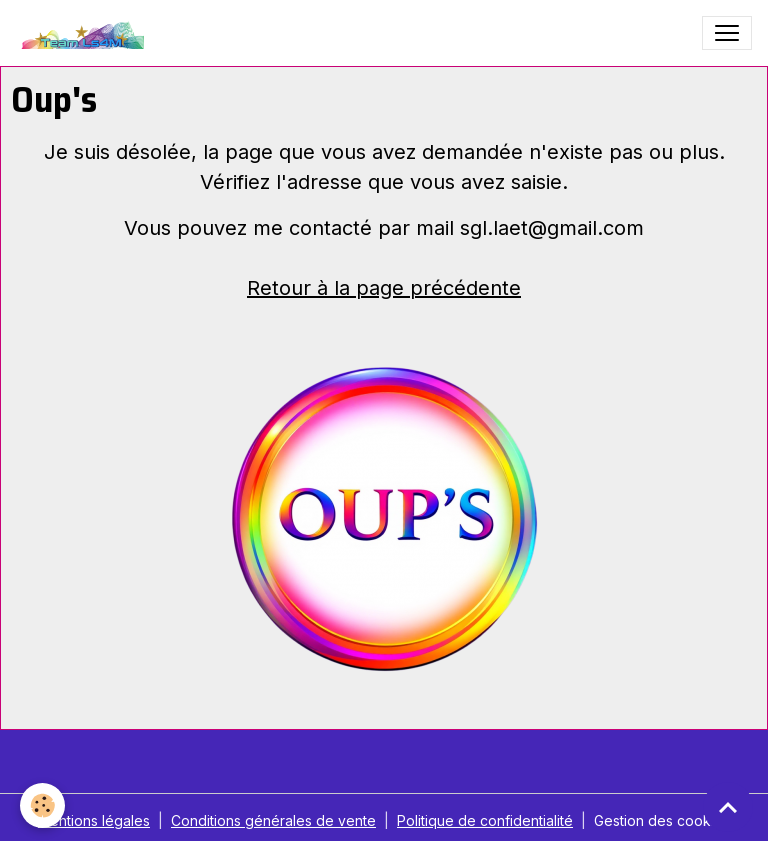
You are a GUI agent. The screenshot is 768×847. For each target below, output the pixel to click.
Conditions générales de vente (273, 820)
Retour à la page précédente (384, 288)
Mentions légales (94, 820)
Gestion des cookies (662, 820)
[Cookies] (42, 805)
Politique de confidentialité (485, 820)
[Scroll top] (728, 807)
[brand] (84, 33)
